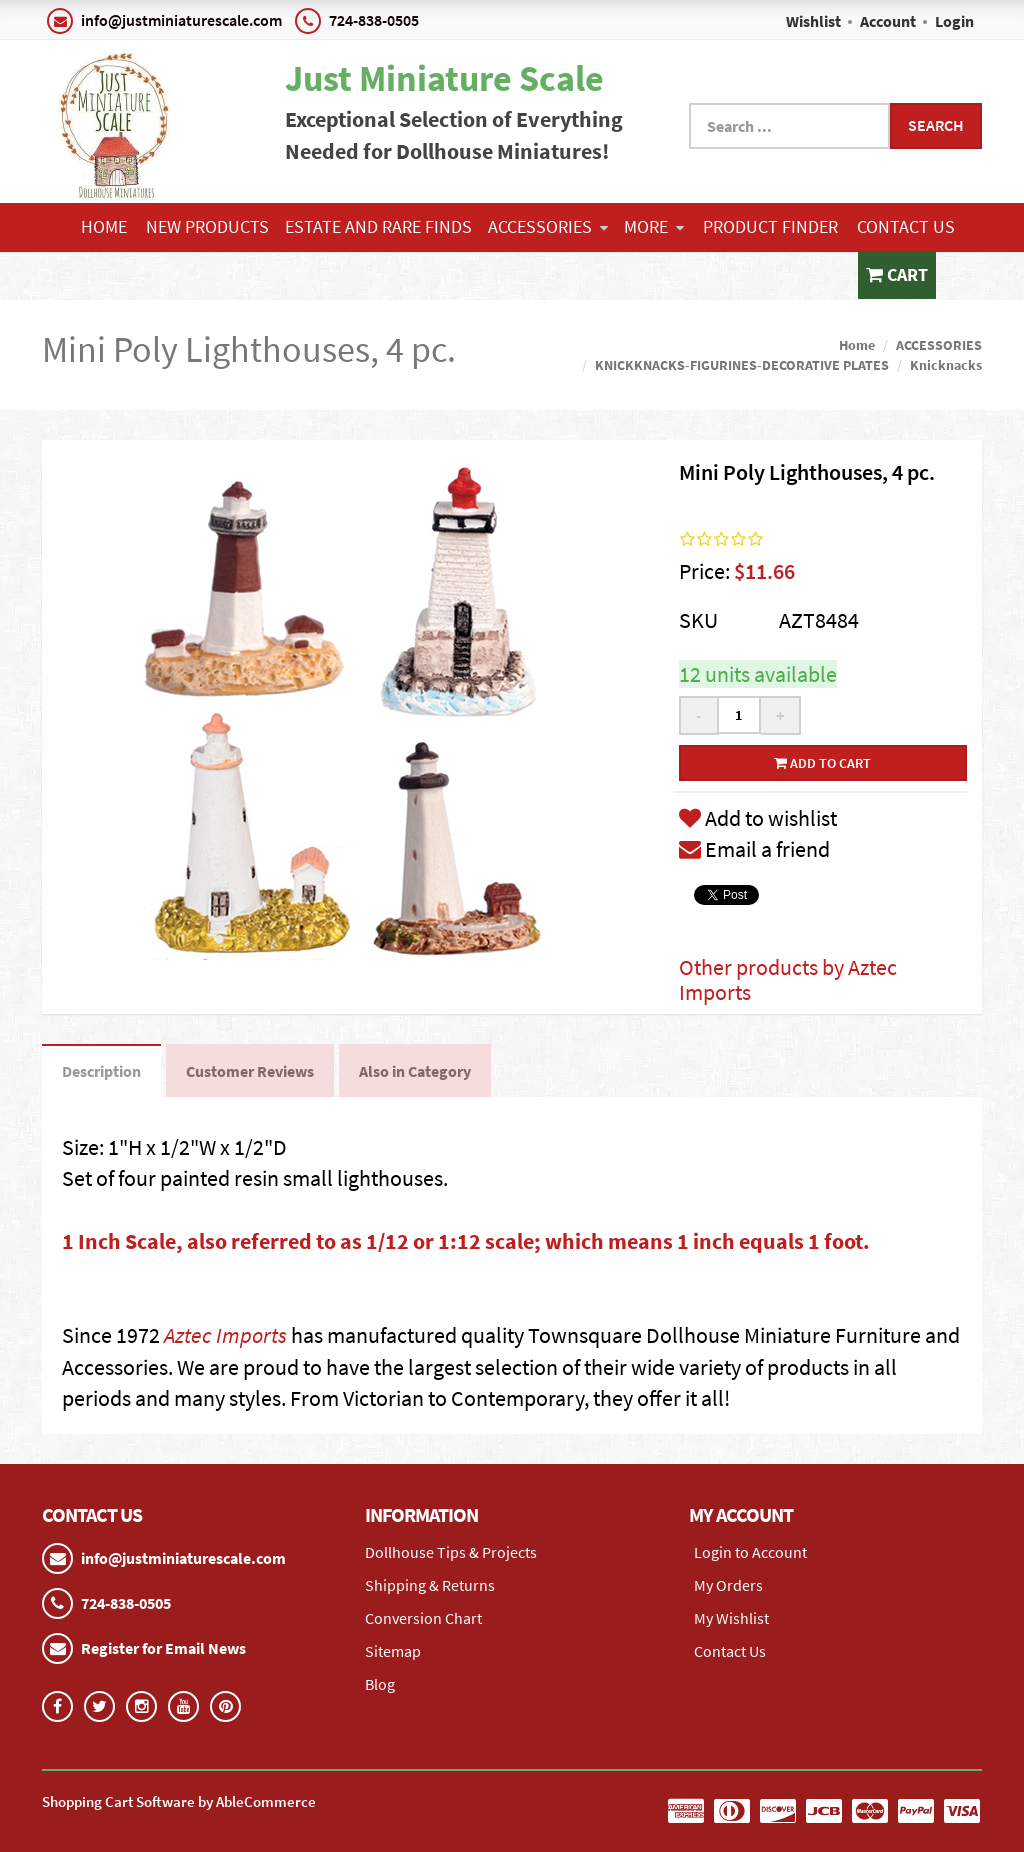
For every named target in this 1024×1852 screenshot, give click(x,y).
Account (888, 21)
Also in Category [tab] (415, 1071)
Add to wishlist (758, 818)
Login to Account (750, 1552)
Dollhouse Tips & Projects (451, 1552)
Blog (380, 1684)
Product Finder (770, 226)
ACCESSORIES (548, 226)
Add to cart (822, 763)
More (654, 226)
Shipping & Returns (430, 1585)
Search (936, 125)
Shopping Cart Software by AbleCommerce (179, 1801)
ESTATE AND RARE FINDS (378, 226)
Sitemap (393, 1651)
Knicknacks (946, 365)
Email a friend (754, 849)
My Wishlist (731, 1618)
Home (104, 226)
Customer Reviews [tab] (250, 1071)
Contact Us (906, 226)
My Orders (728, 1585)
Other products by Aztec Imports (788, 979)
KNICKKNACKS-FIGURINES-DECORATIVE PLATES (742, 365)
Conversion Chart (423, 1618)
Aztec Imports (225, 1335)
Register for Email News (163, 1648)
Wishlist (813, 21)
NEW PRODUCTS (207, 226)
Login (954, 21)
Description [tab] (101, 1071)
